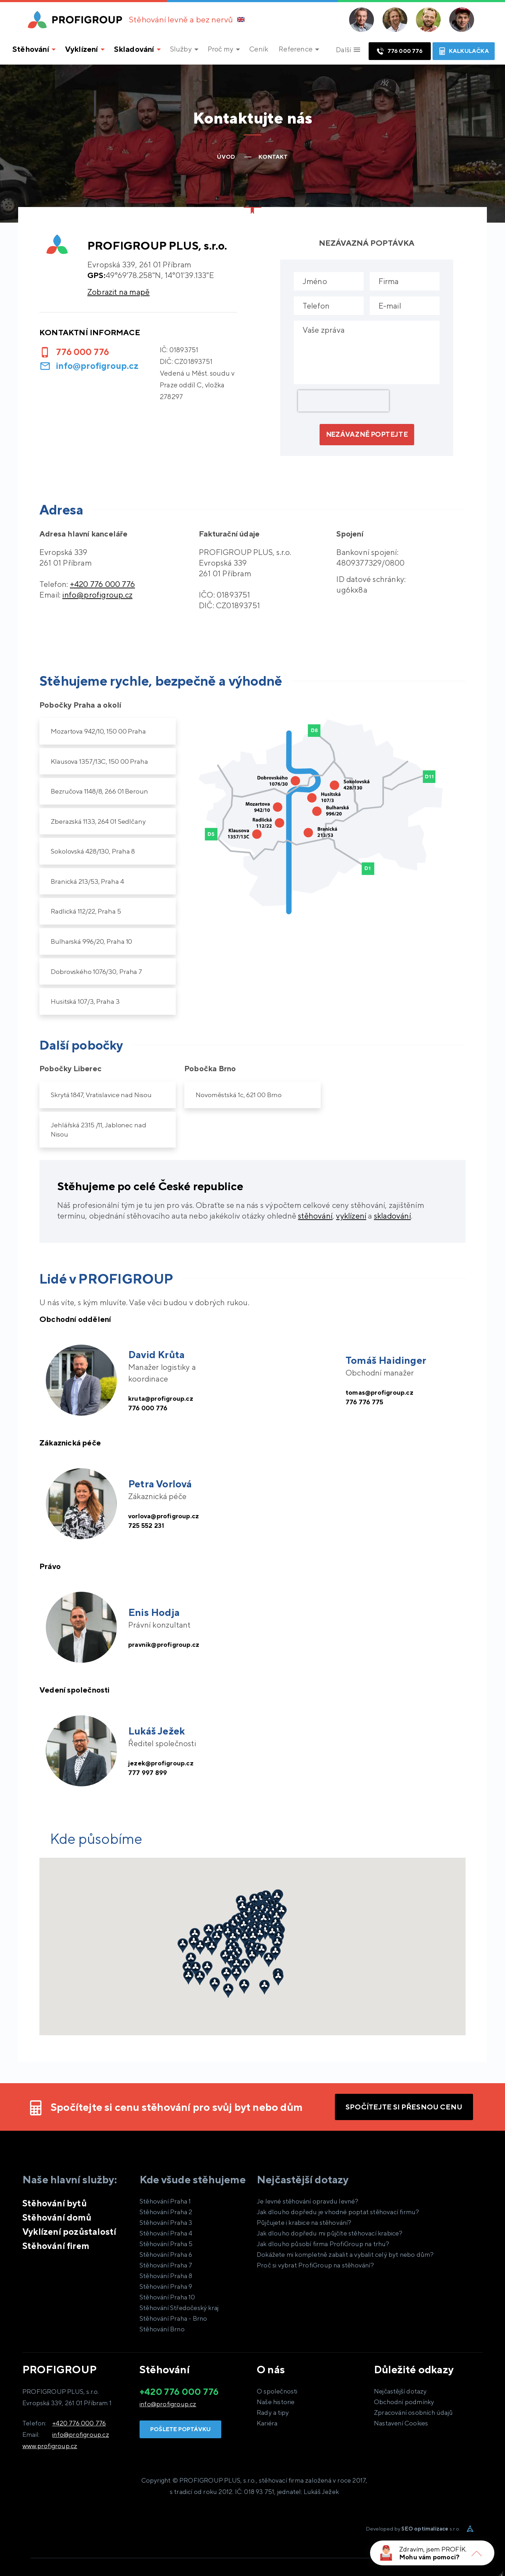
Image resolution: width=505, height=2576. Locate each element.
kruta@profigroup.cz (165, 1397)
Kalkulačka (463, 51)
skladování (392, 1215)
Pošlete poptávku (180, 2429)
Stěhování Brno (162, 2329)
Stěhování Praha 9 (166, 2286)
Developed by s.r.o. (413, 2529)
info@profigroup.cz (97, 365)
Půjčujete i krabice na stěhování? (304, 2222)
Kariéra (267, 2423)
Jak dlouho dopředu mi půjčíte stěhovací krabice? (330, 2233)
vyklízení (351, 1215)
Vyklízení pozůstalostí (69, 2231)
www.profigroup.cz (49, 2446)
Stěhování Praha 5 (166, 2244)
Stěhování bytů (54, 2203)
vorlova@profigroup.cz (169, 1515)
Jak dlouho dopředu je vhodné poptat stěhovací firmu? (338, 2212)
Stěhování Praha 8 (166, 2276)
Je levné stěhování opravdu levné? (308, 2201)
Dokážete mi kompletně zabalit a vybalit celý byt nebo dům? (345, 2254)
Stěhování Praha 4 (166, 2233)
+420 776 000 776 (79, 2423)
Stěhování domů (56, 2217)
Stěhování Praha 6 (166, 2254)
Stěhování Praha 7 (166, 2265)
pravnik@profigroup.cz (169, 1644)
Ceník (258, 49)
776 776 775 (368, 1403)
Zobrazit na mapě (118, 291)
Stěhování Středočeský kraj (179, 2307)
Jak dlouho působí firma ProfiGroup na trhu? (323, 2244)
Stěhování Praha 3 (166, 2222)
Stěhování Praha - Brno (173, 2318)
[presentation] (343, 401)
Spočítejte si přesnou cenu (404, 2107)
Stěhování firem (55, 2245)
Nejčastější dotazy (400, 2391)
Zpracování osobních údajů (413, 2412)
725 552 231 (150, 1526)
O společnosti (277, 2391)
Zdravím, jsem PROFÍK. (433, 2549)
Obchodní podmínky (404, 2402)
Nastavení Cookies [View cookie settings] (401, 2423)
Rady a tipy (273, 2412)
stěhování (315, 1215)
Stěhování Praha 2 (166, 2212)
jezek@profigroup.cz (165, 1762)
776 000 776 (399, 51)
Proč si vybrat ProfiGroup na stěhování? (315, 2265)
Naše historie (276, 2402)
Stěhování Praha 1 (165, 2201)
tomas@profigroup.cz (385, 1391)
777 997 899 (151, 1774)
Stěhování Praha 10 (167, 2297)
